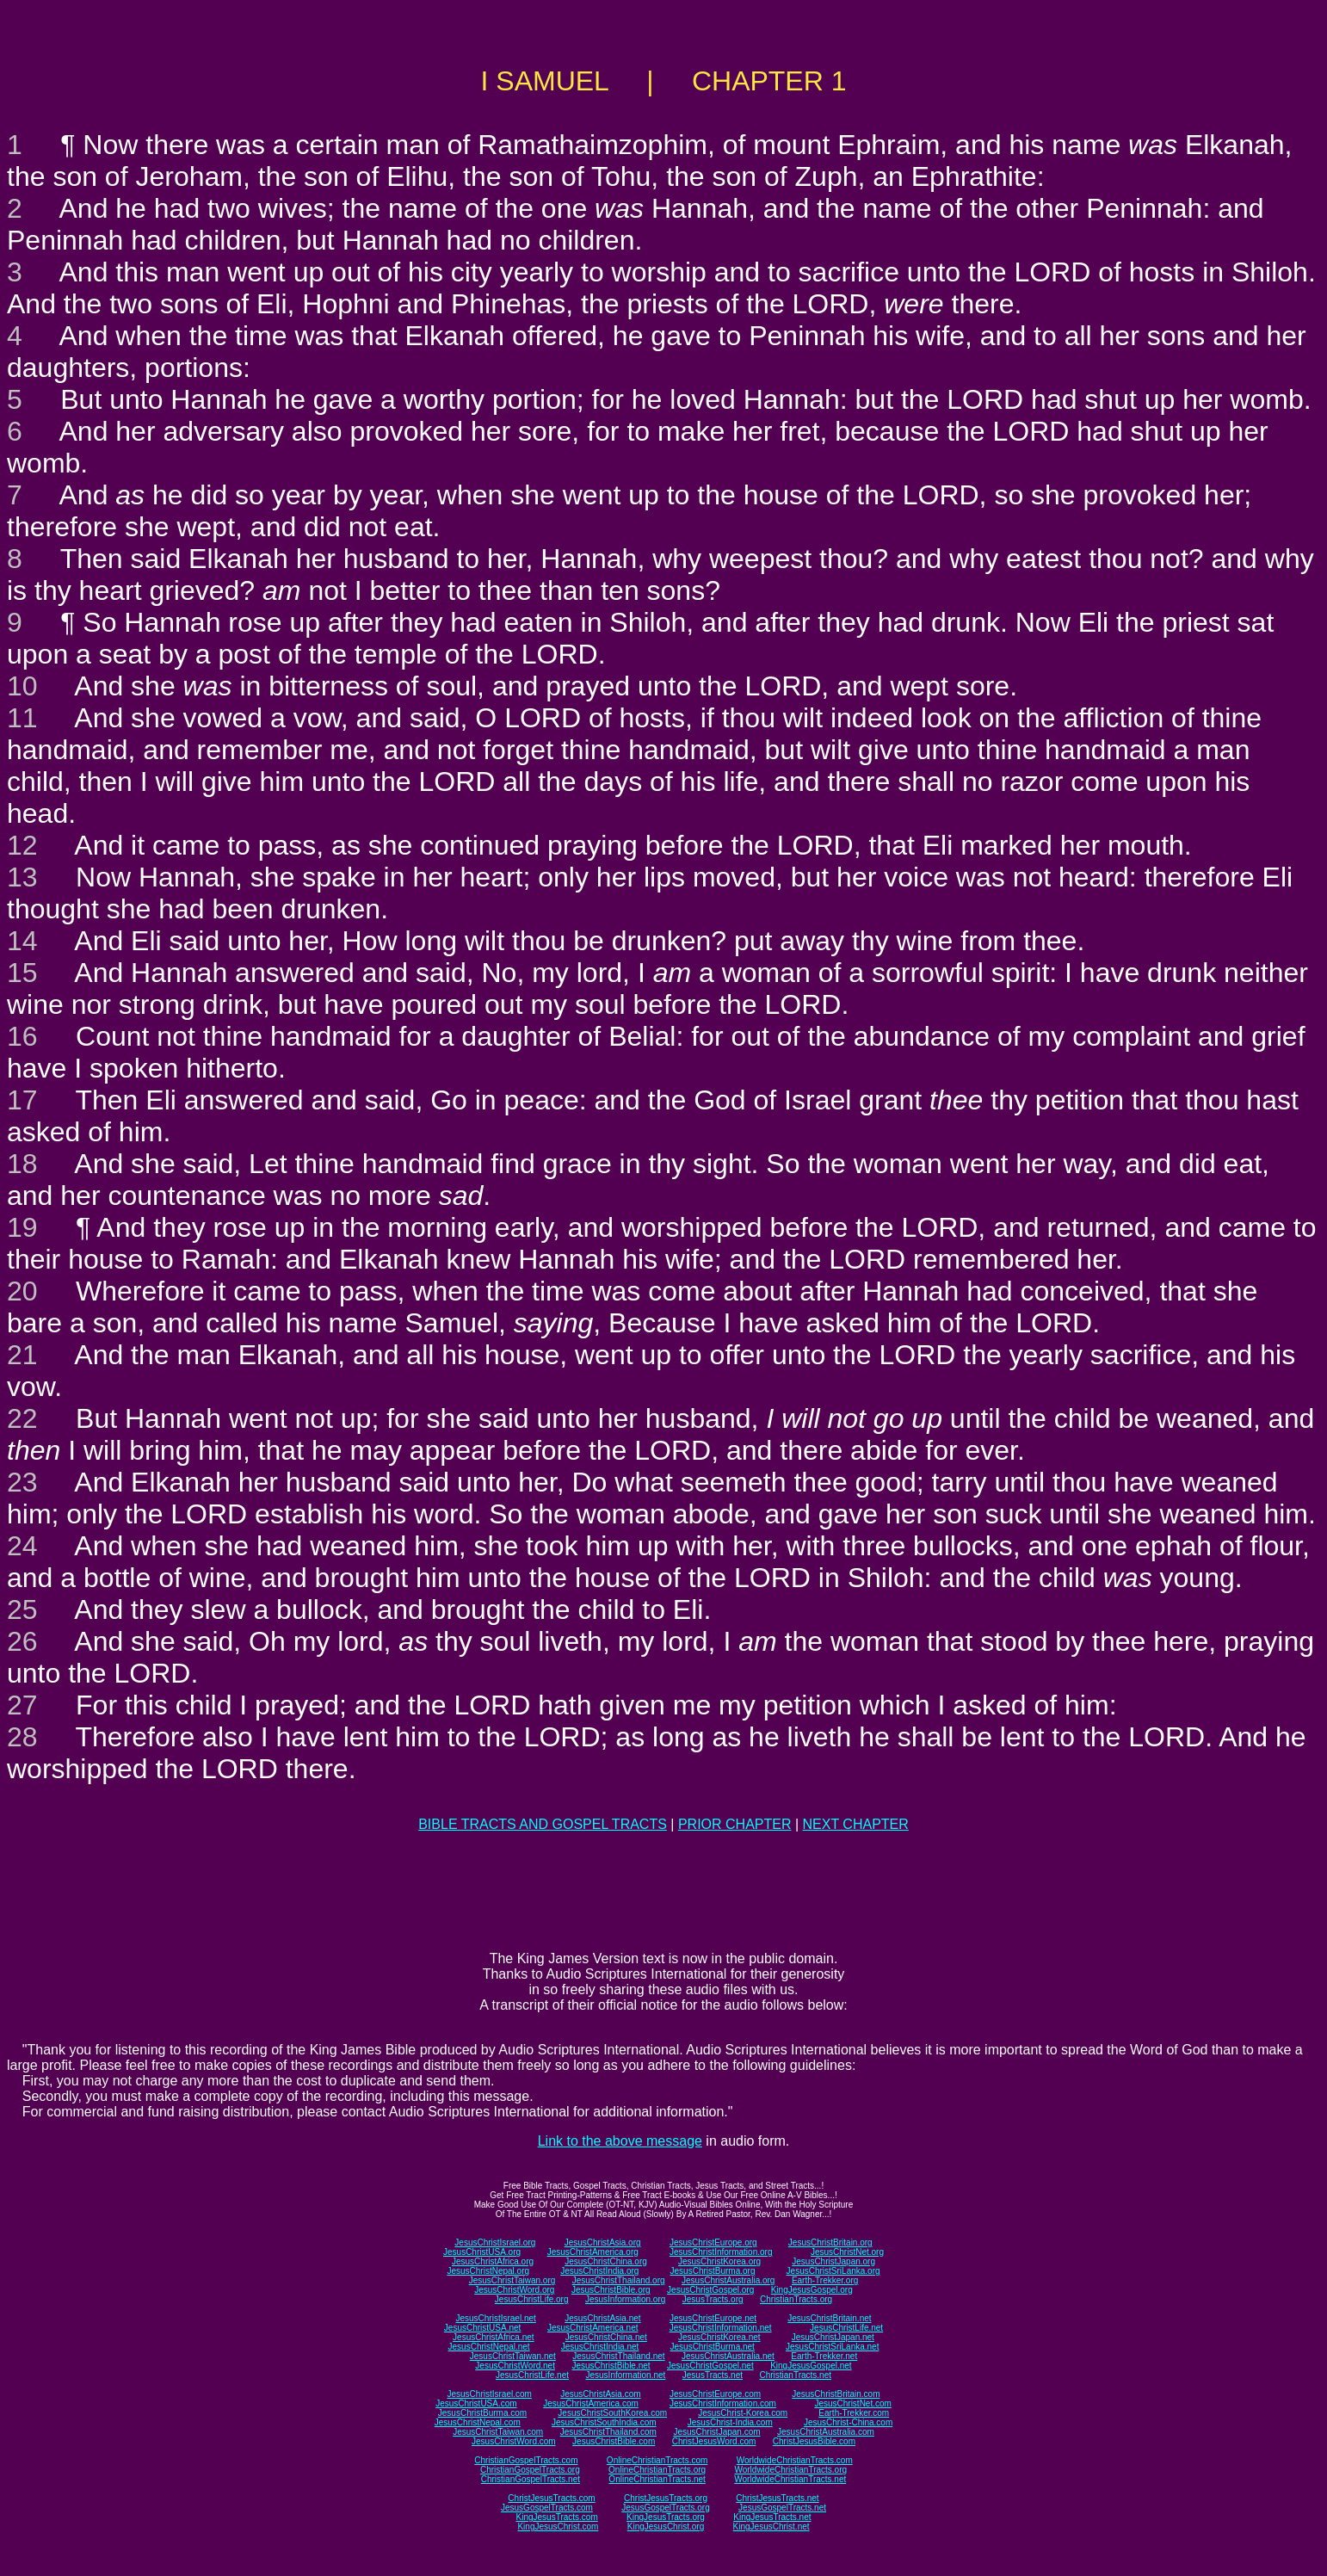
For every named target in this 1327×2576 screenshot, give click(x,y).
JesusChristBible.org (611, 2290)
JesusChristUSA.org (482, 2252)
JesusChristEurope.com (715, 2394)
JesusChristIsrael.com (489, 2394)
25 (22, 1609)
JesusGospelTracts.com (547, 2507)
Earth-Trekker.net (824, 2356)
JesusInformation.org (625, 2299)
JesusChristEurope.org (713, 2242)
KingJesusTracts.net (772, 2517)
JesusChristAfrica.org (493, 2261)
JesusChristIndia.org (599, 2271)
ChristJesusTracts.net (777, 2498)
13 (22, 877)
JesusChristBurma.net (712, 2346)
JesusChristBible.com (613, 2441)
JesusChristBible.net (610, 2365)
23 (22, 1482)
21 (22, 1354)
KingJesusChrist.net (771, 2526)
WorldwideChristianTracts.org (790, 2469)
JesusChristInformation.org (721, 2252)
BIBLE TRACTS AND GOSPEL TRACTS (542, 1824)
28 (22, 1736)
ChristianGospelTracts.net (530, 2479)
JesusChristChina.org (606, 2261)
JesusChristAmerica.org (593, 2252)
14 (22, 940)
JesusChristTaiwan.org (512, 2280)
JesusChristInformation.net (721, 2327)
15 (22, 972)
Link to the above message (620, 2141)
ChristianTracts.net (795, 2375)
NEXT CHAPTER (856, 1824)
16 (22, 1036)
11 (22, 717)
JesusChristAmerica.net (593, 2327)
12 (22, 845)
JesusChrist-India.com (730, 2422)
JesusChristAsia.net (602, 2318)
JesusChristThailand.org (618, 2280)
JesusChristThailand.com (608, 2432)
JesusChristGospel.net (710, 2365)
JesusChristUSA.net (482, 2327)
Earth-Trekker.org (825, 2280)
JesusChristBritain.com (836, 2394)
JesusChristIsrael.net (495, 2318)
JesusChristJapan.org (833, 2261)
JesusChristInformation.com (723, 2403)
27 (22, 1705)
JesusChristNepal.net (489, 2346)
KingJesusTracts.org (665, 2517)
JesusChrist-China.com (848, 2422)
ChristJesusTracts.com (551, 2498)
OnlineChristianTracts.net (656, 2479)
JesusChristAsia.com (600, 2394)
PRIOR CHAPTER (735, 1824)
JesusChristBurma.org (713, 2271)
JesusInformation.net (625, 2375)
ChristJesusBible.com (814, 2441)
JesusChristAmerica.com (591, 2403)
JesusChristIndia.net (600, 2346)
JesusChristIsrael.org (494, 2242)
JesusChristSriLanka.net (832, 2346)
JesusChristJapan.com (716, 2432)
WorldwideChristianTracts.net (790, 2479)
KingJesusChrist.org (665, 2526)
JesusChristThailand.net (618, 2356)
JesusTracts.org (713, 2299)
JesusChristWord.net (515, 2365)
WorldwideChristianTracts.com (795, 2460)
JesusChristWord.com (514, 2441)
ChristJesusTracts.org (665, 2498)
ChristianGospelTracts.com (525, 2460)
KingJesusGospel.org (812, 2290)
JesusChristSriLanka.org (833, 2271)
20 (22, 1291)
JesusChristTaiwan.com (498, 2432)
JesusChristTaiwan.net (513, 2356)
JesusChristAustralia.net (728, 2356)
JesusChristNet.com (852, 2403)
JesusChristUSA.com (475, 2403)
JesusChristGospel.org (710, 2290)
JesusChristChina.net (606, 2337)
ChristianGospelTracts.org (530, 2469)
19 (22, 1227)
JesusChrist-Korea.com (742, 2413)
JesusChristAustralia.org (728, 2280)
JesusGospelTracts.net (782, 2507)
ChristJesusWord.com (714, 2441)
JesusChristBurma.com (482, 2413)
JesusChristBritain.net (829, 2318)
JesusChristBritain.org (830, 2242)
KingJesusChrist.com (557, 2526)
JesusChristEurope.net (713, 2318)
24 (22, 1545)
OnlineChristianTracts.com (657, 2460)
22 (22, 1418)
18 (22, 1163)
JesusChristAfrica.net (493, 2337)
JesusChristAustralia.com (825, 2432)
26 (22, 1641)
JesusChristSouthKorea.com (612, 2413)
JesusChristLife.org (532, 2299)
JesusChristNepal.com (478, 2422)
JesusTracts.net (712, 2375)
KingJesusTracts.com (557, 2517)
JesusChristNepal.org (488, 2271)
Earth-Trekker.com (853, 2413)
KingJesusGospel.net (811, 2365)
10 (22, 685)
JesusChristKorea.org (719, 2261)
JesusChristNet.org (847, 2252)
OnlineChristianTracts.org (657, 2469)
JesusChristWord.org (514, 2290)
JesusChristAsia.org (603, 2242)
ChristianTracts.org (796, 2299)
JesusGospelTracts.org (665, 2507)
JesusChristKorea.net (719, 2337)
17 (22, 1099)
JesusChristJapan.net (833, 2337)
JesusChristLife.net (846, 2327)
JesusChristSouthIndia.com (604, 2422)
